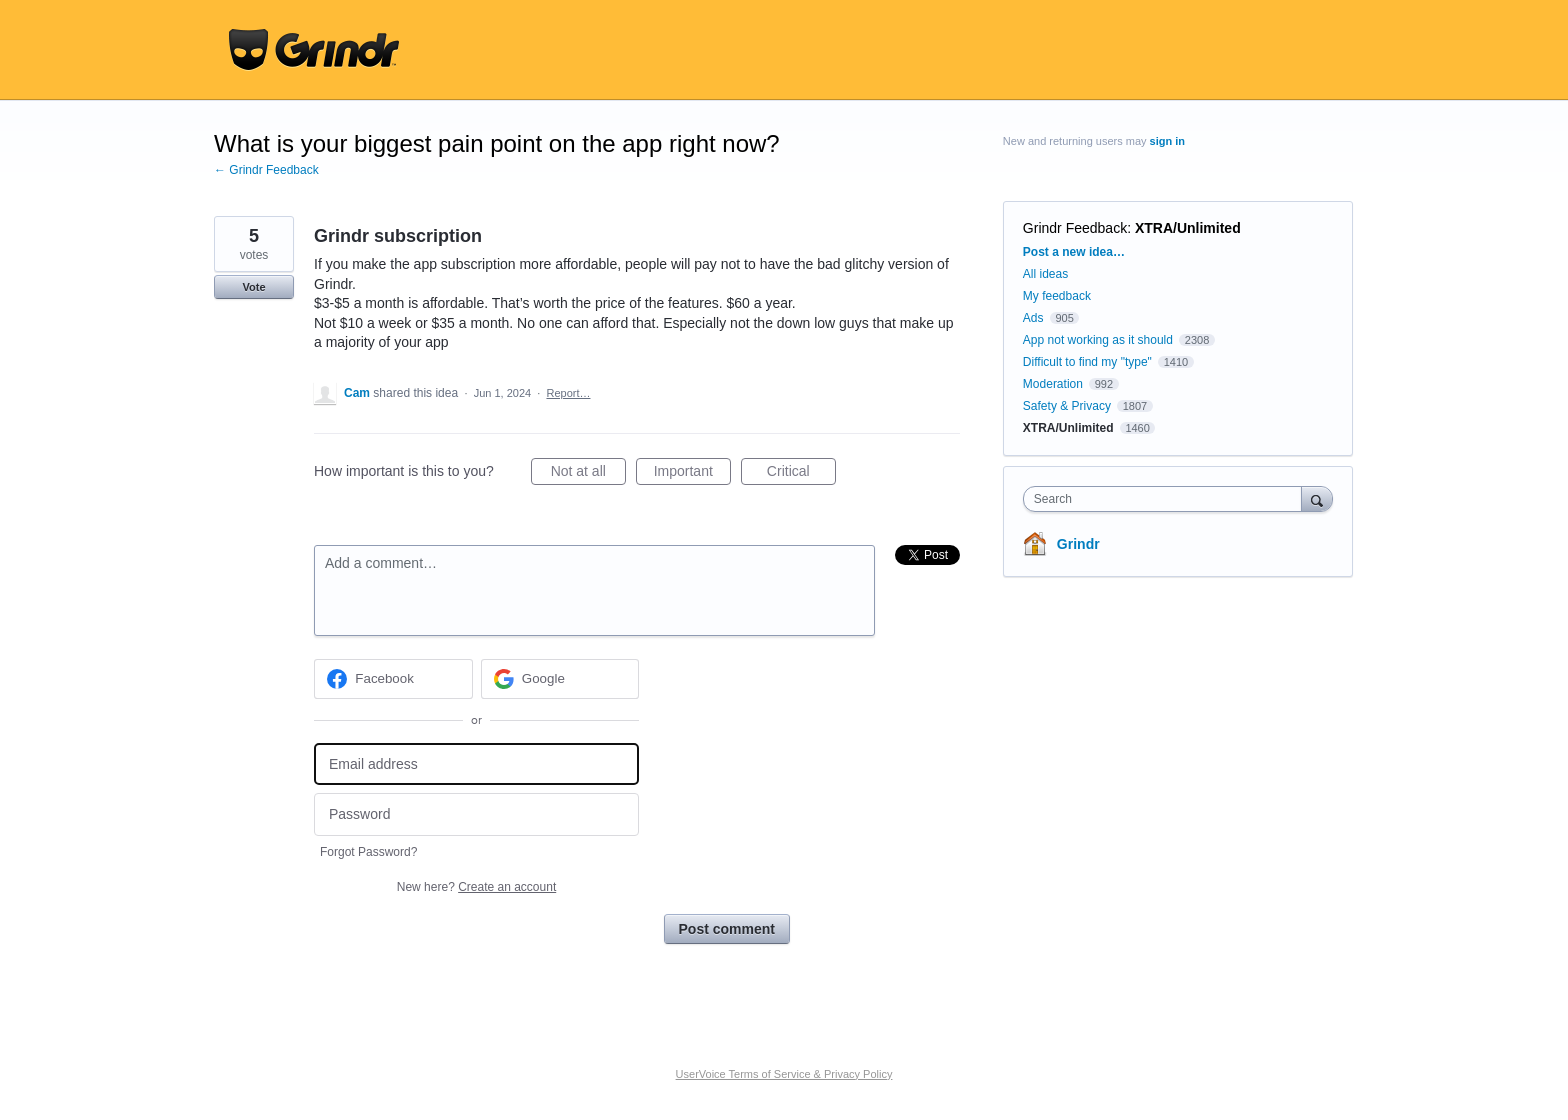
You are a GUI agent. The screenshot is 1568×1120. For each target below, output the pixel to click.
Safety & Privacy (1068, 406)
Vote (253, 287)
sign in (1167, 141)
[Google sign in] (560, 679)
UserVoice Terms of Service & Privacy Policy (784, 1074)
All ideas (1045, 274)
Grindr (1078, 544)
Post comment (727, 929)
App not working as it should (1098, 340)
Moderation (1054, 384)
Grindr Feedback (1075, 228)
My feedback (1057, 296)
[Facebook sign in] (393, 679)
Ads (1033, 318)
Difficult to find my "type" (1087, 362)
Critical (801, 474)
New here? (476, 887)
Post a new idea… (1074, 252)
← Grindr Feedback (266, 170)
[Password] (476, 814)
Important (692, 474)
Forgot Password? (368, 852)
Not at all (588, 474)
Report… (568, 393)
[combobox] (1167, 499)
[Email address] (476, 764)
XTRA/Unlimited (1188, 228)
